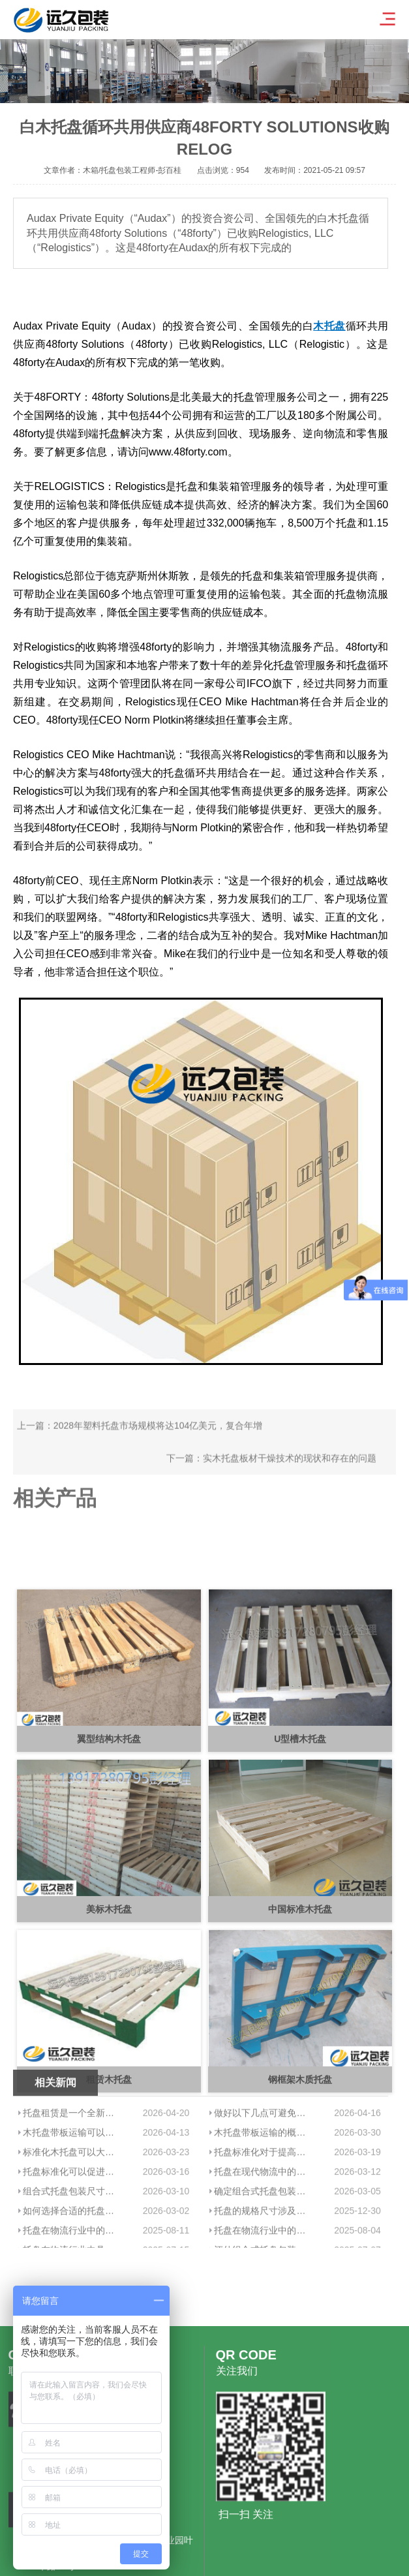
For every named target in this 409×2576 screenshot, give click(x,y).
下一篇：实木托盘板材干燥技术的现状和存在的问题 (271, 1485)
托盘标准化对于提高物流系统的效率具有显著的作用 (264, 2236)
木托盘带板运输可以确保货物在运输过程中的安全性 (73, 2216)
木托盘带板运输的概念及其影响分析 (264, 2216)
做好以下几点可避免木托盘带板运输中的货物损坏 (264, 2197)
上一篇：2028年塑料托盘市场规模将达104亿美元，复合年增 (140, 1453)
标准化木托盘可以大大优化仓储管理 (73, 2236)
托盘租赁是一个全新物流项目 (73, 2197)
